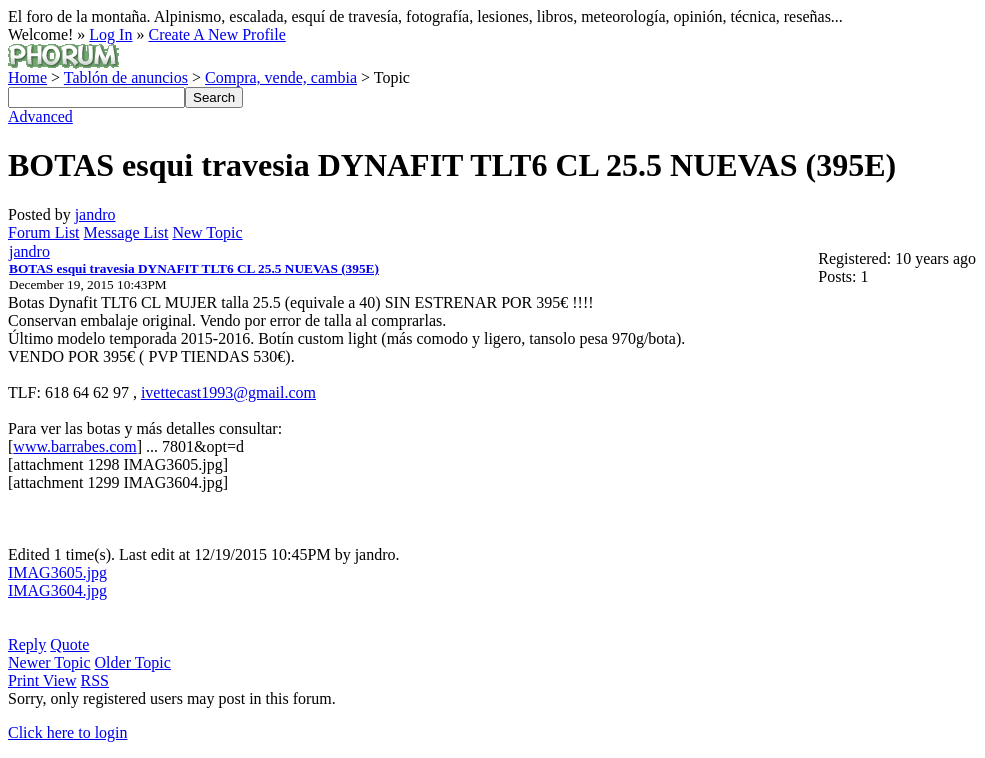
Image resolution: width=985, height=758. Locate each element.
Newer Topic (49, 662)
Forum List (44, 232)
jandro (95, 214)
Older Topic (133, 662)
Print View (42, 680)
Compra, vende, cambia (281, 77)
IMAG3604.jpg (57, 590)
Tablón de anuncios (126, 77)
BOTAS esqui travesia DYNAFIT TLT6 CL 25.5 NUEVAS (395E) (194, 268)
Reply (27, 644)
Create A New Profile (216, 34)
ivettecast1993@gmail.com (228, 392)
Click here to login (68, 732)
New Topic (207, 232)
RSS (95, 680)
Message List (126, 232)
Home (27, 77)
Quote (69, 644)
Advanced (40, 116)
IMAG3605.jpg (57, 572)
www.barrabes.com (74, 446)
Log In (110, 34)
